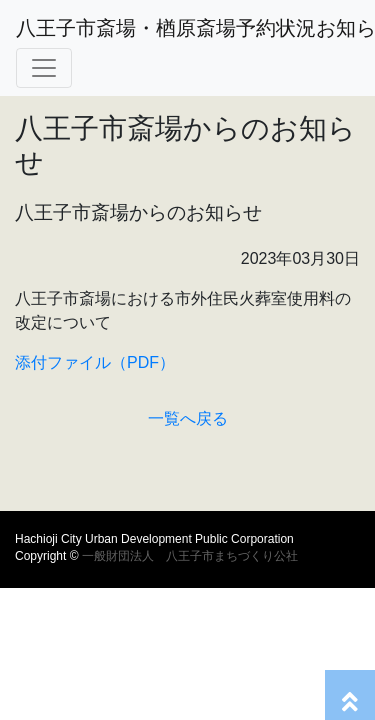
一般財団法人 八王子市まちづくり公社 (188, 556)
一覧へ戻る (188, 418)
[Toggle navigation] (44, 68)
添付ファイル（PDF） (95, 362)
